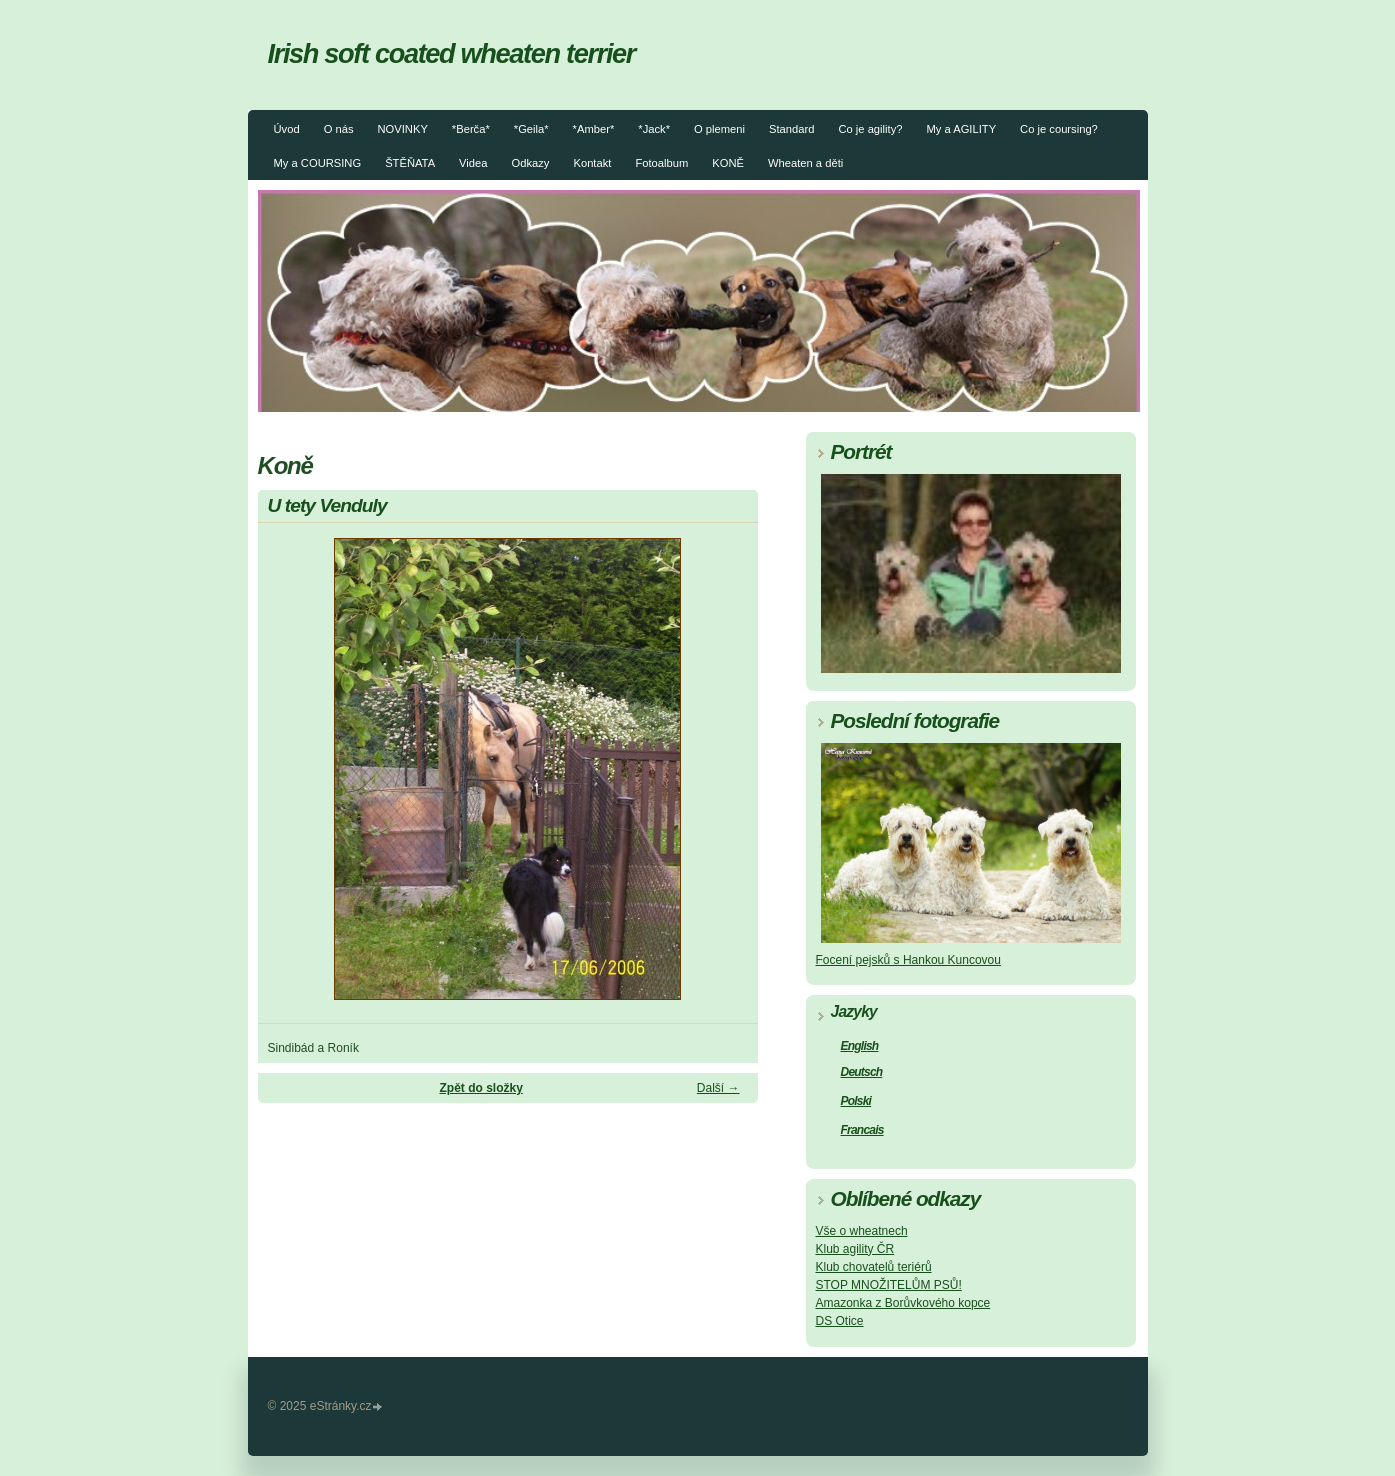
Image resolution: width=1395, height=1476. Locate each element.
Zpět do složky (480, 1088)
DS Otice (840, 1321)
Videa (473, 163)
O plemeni (719, 129)
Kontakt (592, 163)
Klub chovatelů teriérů (874, 1267)
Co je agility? (870, 129)
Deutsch (862, 1072)
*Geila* (531, 129)
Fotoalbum (661, 163)
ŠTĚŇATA (410, 163)
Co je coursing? (1059, 129)
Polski (856, 1101)
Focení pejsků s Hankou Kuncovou (908, 960)
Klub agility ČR (855, 1249)
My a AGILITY (961, 129)
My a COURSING (318, 163)
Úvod (287, 129)
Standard (791, 129)
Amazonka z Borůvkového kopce (903, 1303)
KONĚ (728, 163)
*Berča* (471, 129)
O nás (339, 129)
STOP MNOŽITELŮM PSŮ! (889, 1285)
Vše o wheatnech (862, 1231)
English (860, 1046)
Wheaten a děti (805, 163)
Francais (862, 1130)
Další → (718, 1088)
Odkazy (531, 163)
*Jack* (654, 129)
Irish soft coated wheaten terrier (452, 53)
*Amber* (594, 129)
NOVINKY (402, 129)
